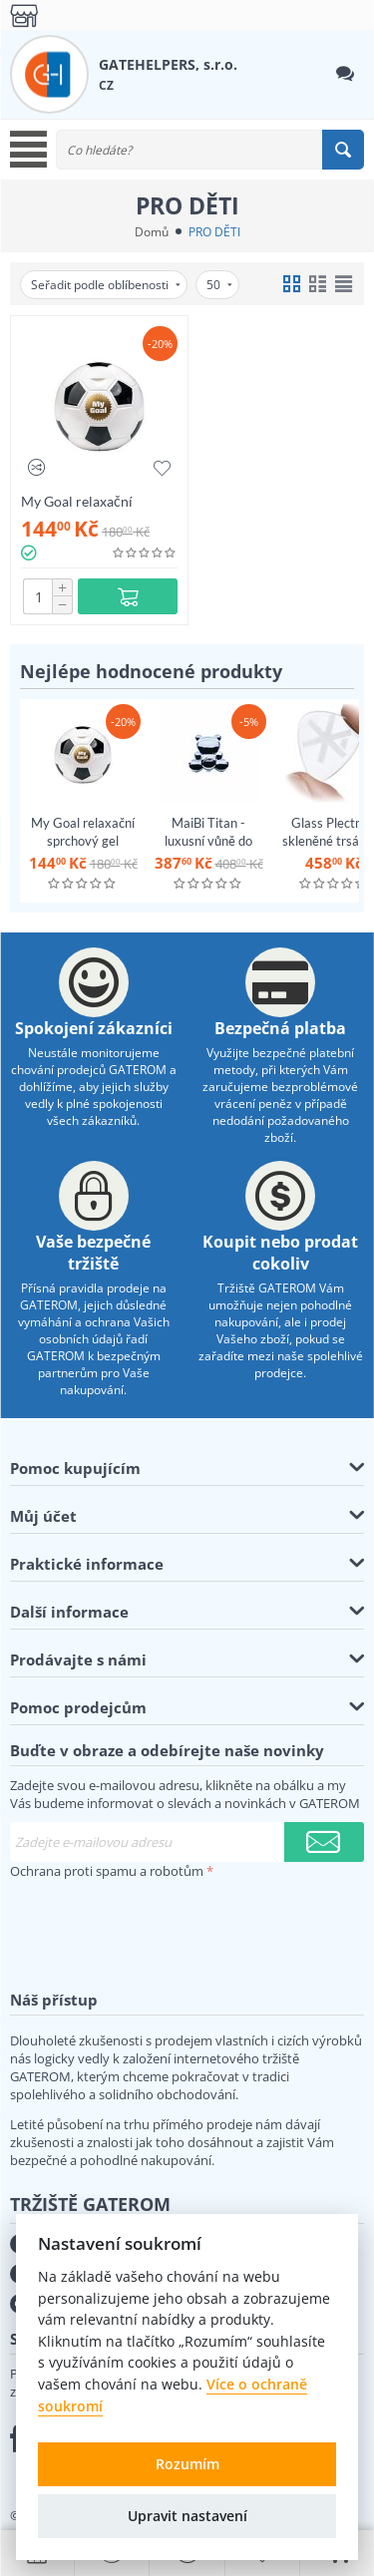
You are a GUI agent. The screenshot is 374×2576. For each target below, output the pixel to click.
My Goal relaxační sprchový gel (77, 501)
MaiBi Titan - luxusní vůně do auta (208, 841)
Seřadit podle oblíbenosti (106, 284)
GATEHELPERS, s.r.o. (168, 64)
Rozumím (187, 2463)
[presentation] (161, 1924)
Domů (152, 231)
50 (219, 284)
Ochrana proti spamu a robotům (106, 1871)
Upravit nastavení (187, 2515)
